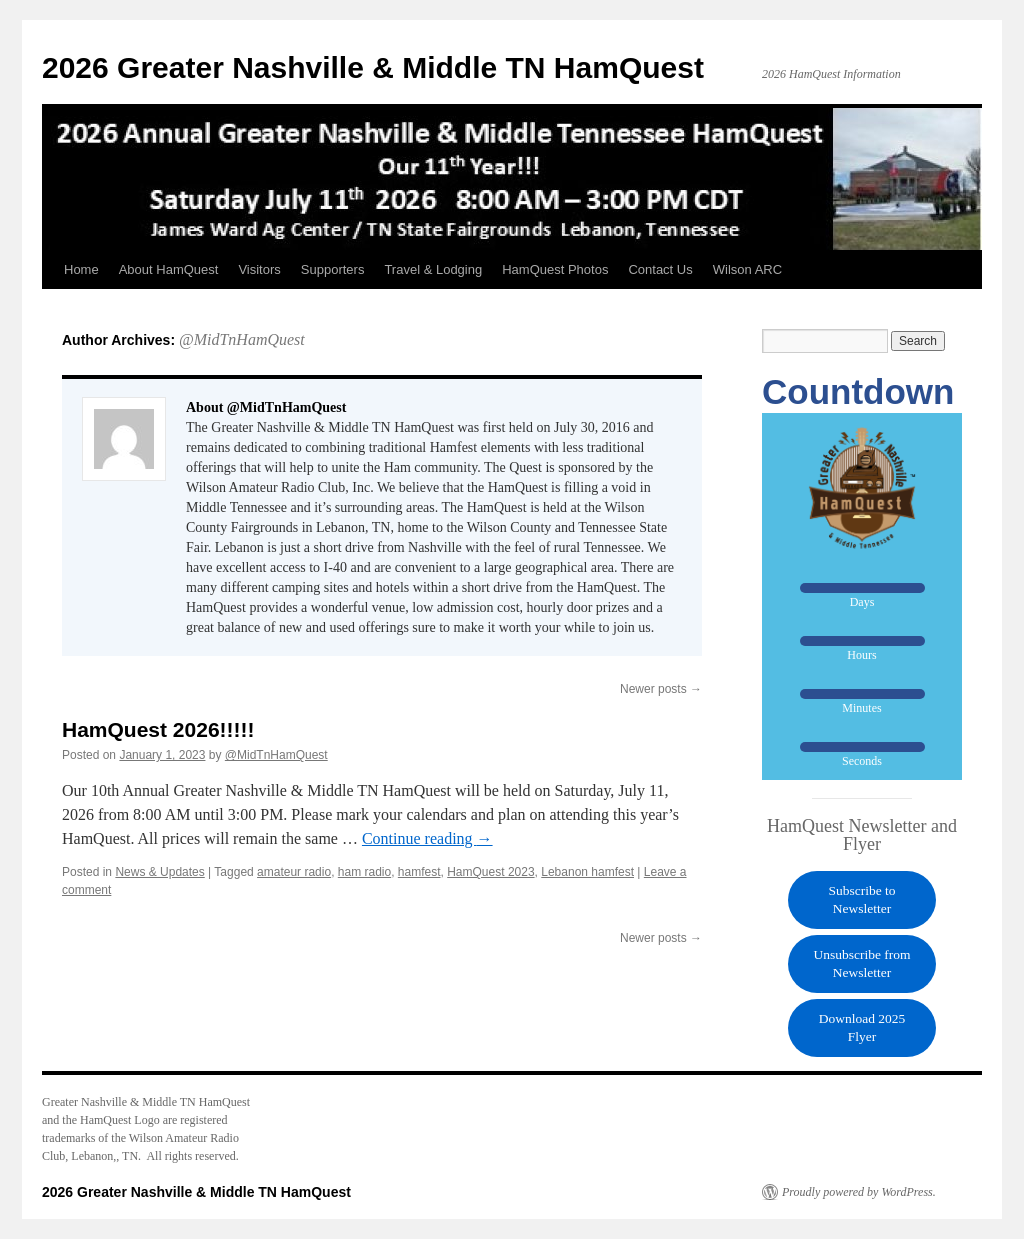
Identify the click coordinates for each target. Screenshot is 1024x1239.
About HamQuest (169, 269)
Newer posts (661, 689)
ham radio (364, 872)
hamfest (419, 872)
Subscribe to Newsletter (861, 899)
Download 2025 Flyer (862, 1027)
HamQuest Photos (555, 269)
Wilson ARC (747, 269)
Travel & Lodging (433, 269)
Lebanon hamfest (587, 872)
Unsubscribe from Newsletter (861, 963)
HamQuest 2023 (490, 872)
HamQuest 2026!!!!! (158, 729)
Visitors (259, 269)
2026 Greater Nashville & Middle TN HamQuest (373, 67)
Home (81, 269)
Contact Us (660, 269)
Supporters (333, 269)
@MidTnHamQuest (242, 339)
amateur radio (294, 872)
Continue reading (427, 838)
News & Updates (159, 872)
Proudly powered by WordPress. (859, 1192)
